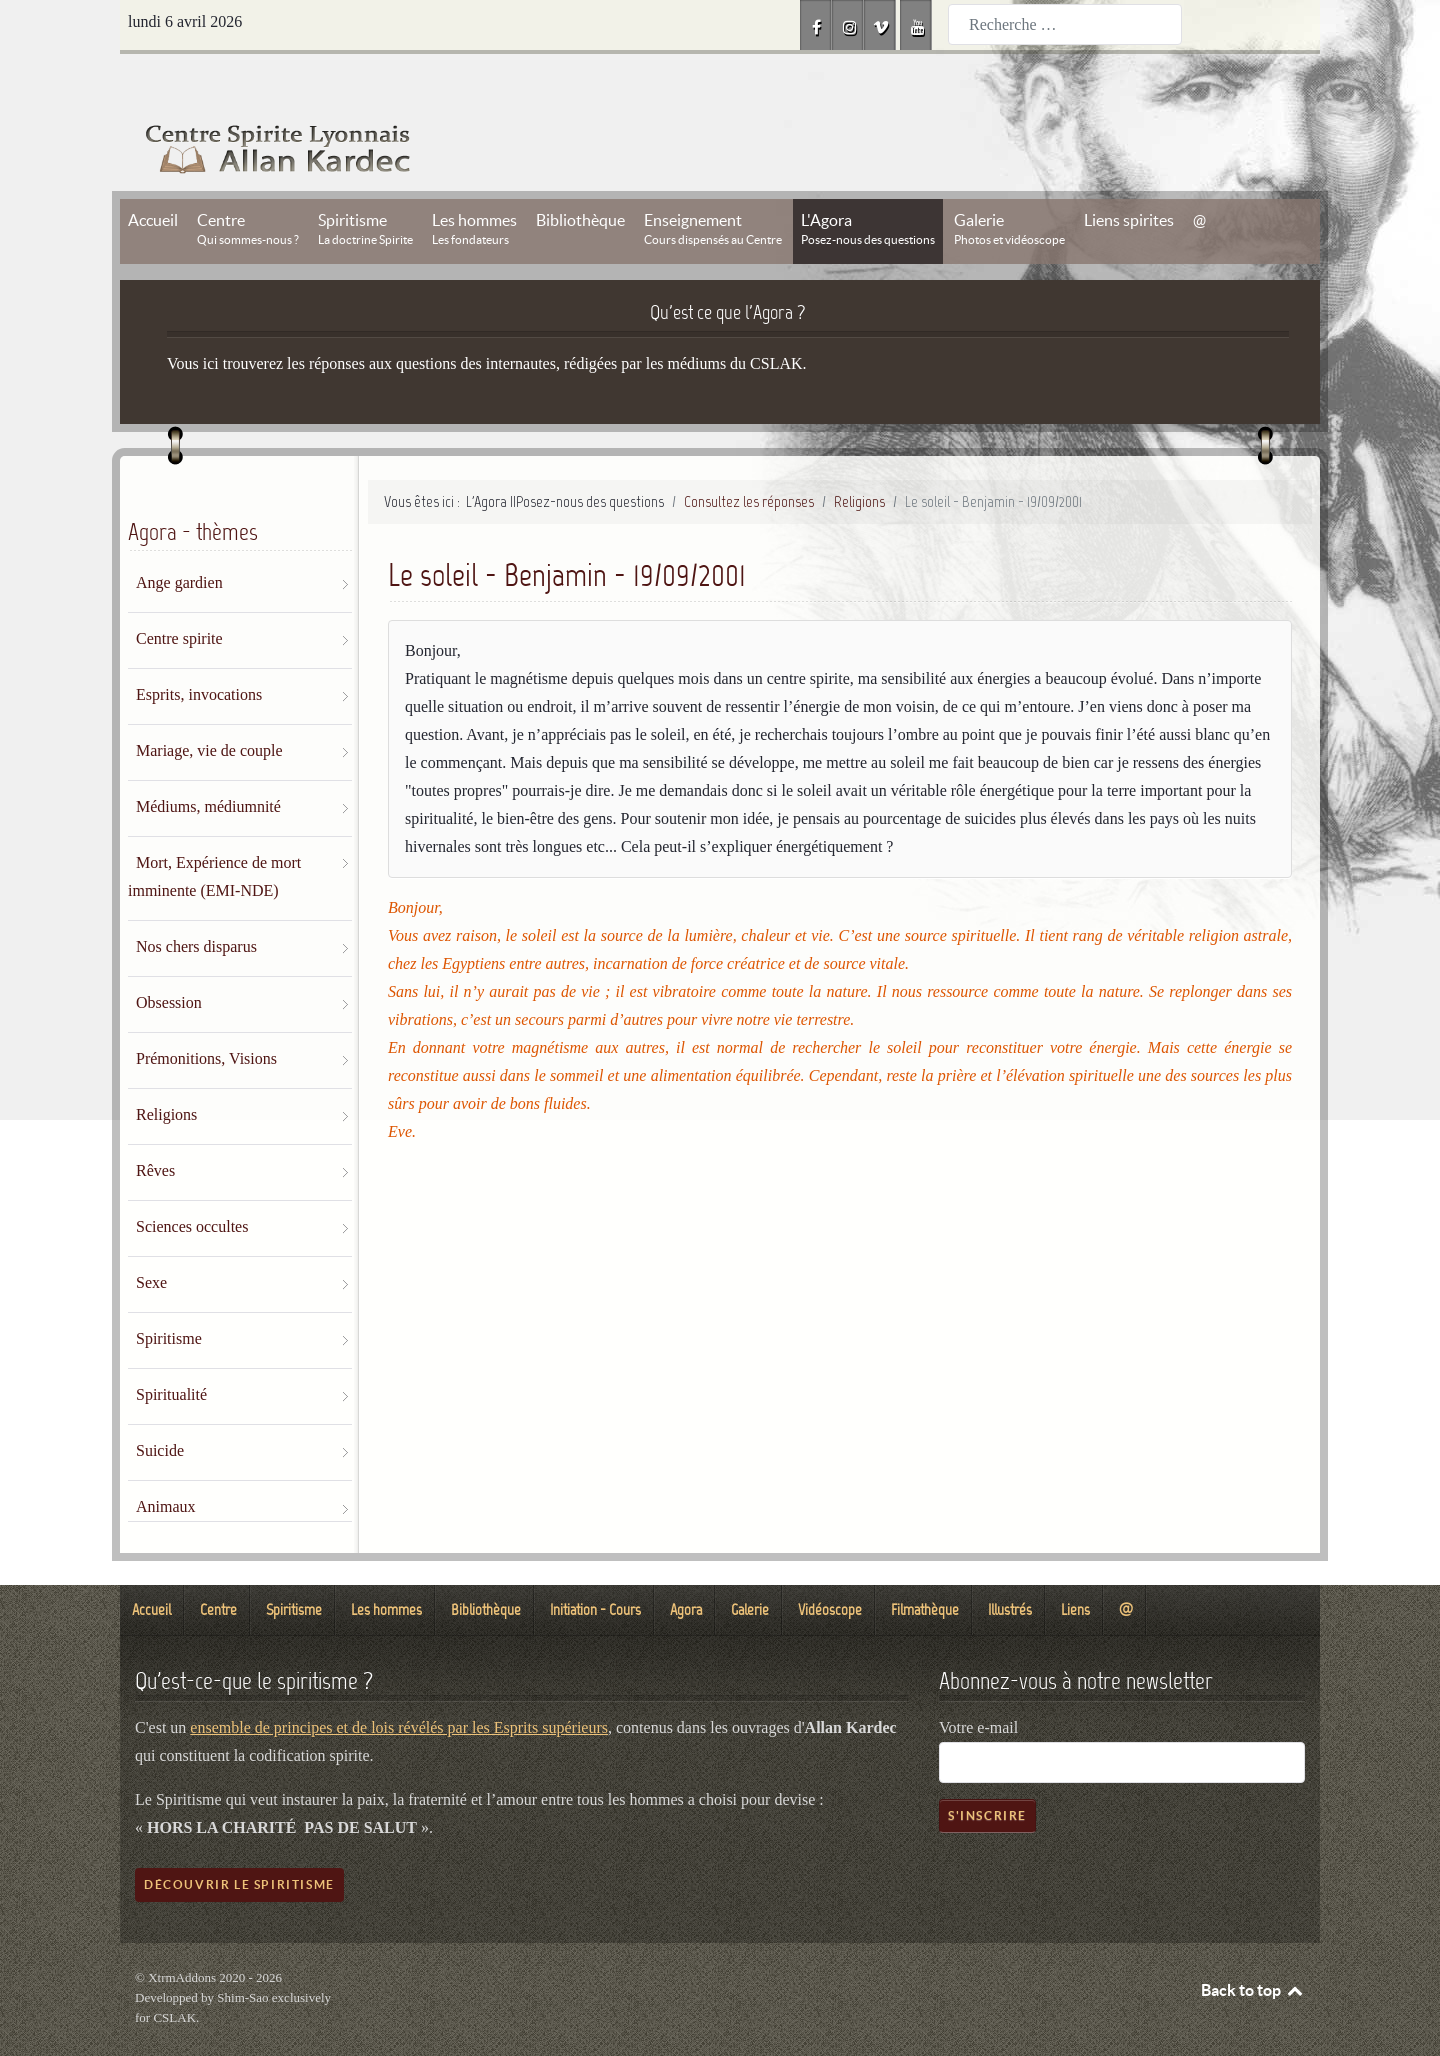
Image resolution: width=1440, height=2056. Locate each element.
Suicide (160, 1405)
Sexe (151, 1237)
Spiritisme (169, 1293)
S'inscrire (987, 1770)
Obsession (169, 957)
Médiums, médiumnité (208, 761)
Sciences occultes (192, 1181)
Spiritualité (171, 1349)
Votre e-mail (978, 1682)
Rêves (155, 1125)
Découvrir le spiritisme (239, 1839)
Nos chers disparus (196, 901)
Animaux (166, 1461)
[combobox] (1065, 24)
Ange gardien (179, 537)
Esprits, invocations (199, 649)
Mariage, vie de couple (209, 705)
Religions (166, 1069)
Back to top (1253, 1945)
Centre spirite (179, 593)
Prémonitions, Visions (206, 1013)
